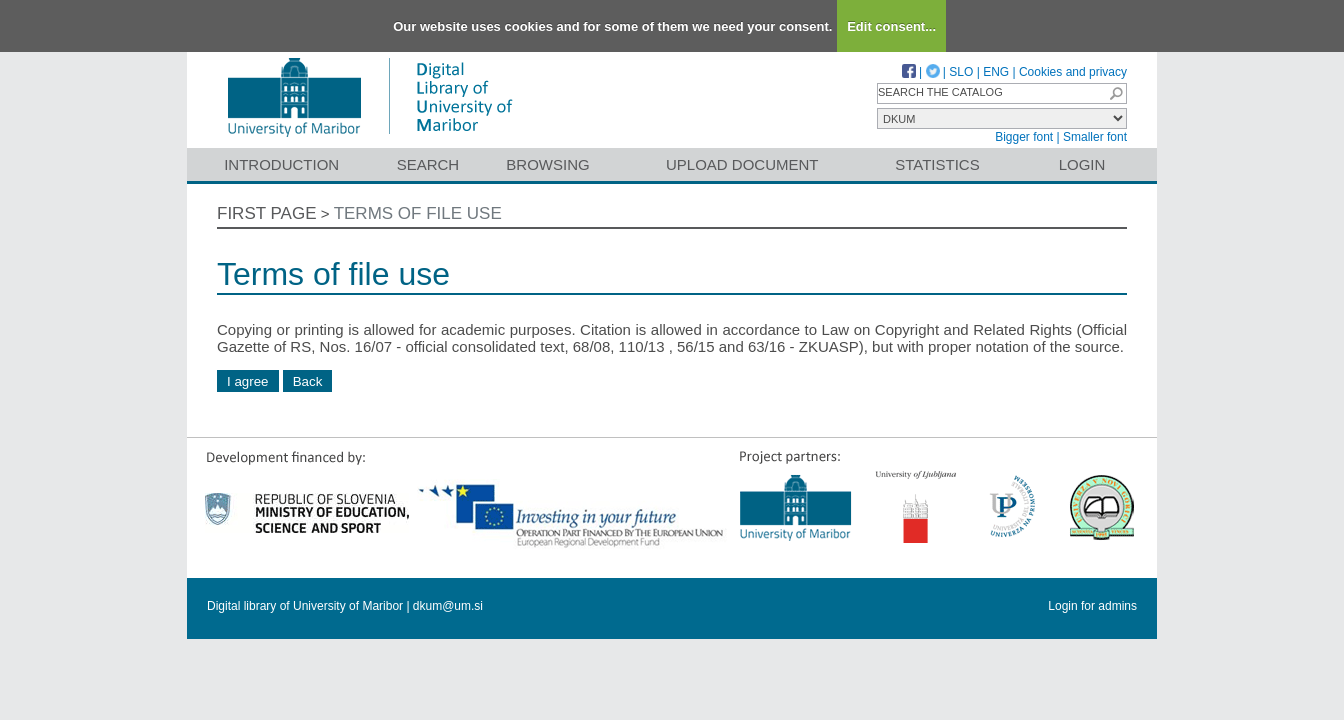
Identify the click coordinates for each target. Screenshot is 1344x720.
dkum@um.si (448, 606)
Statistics (937, 164)
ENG (996, 72)
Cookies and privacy (1073, 72)
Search (428, 164)
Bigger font (1024, 137)
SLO (961, 72)
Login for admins (1092, 606)
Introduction (281, 164)
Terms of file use (418, 213)
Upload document (742, 164)
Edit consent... (891, 26)
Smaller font (1095, 137)
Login (1082, 164)
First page (267, 213)
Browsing (547, 164)
